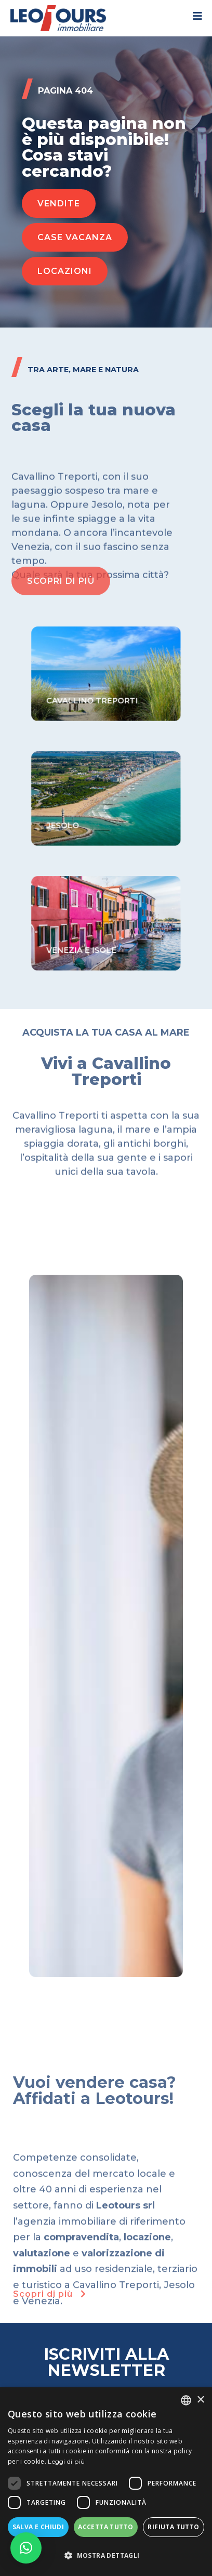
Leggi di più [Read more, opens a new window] (66, 2461)
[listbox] (186, 2400)
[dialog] (106, 2481)
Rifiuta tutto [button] (173, 2526)
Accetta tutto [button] (105, 2526)
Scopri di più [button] (51, 2293)
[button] (59, 203)
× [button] (200, 2400)
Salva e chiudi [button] (38, 2526)
